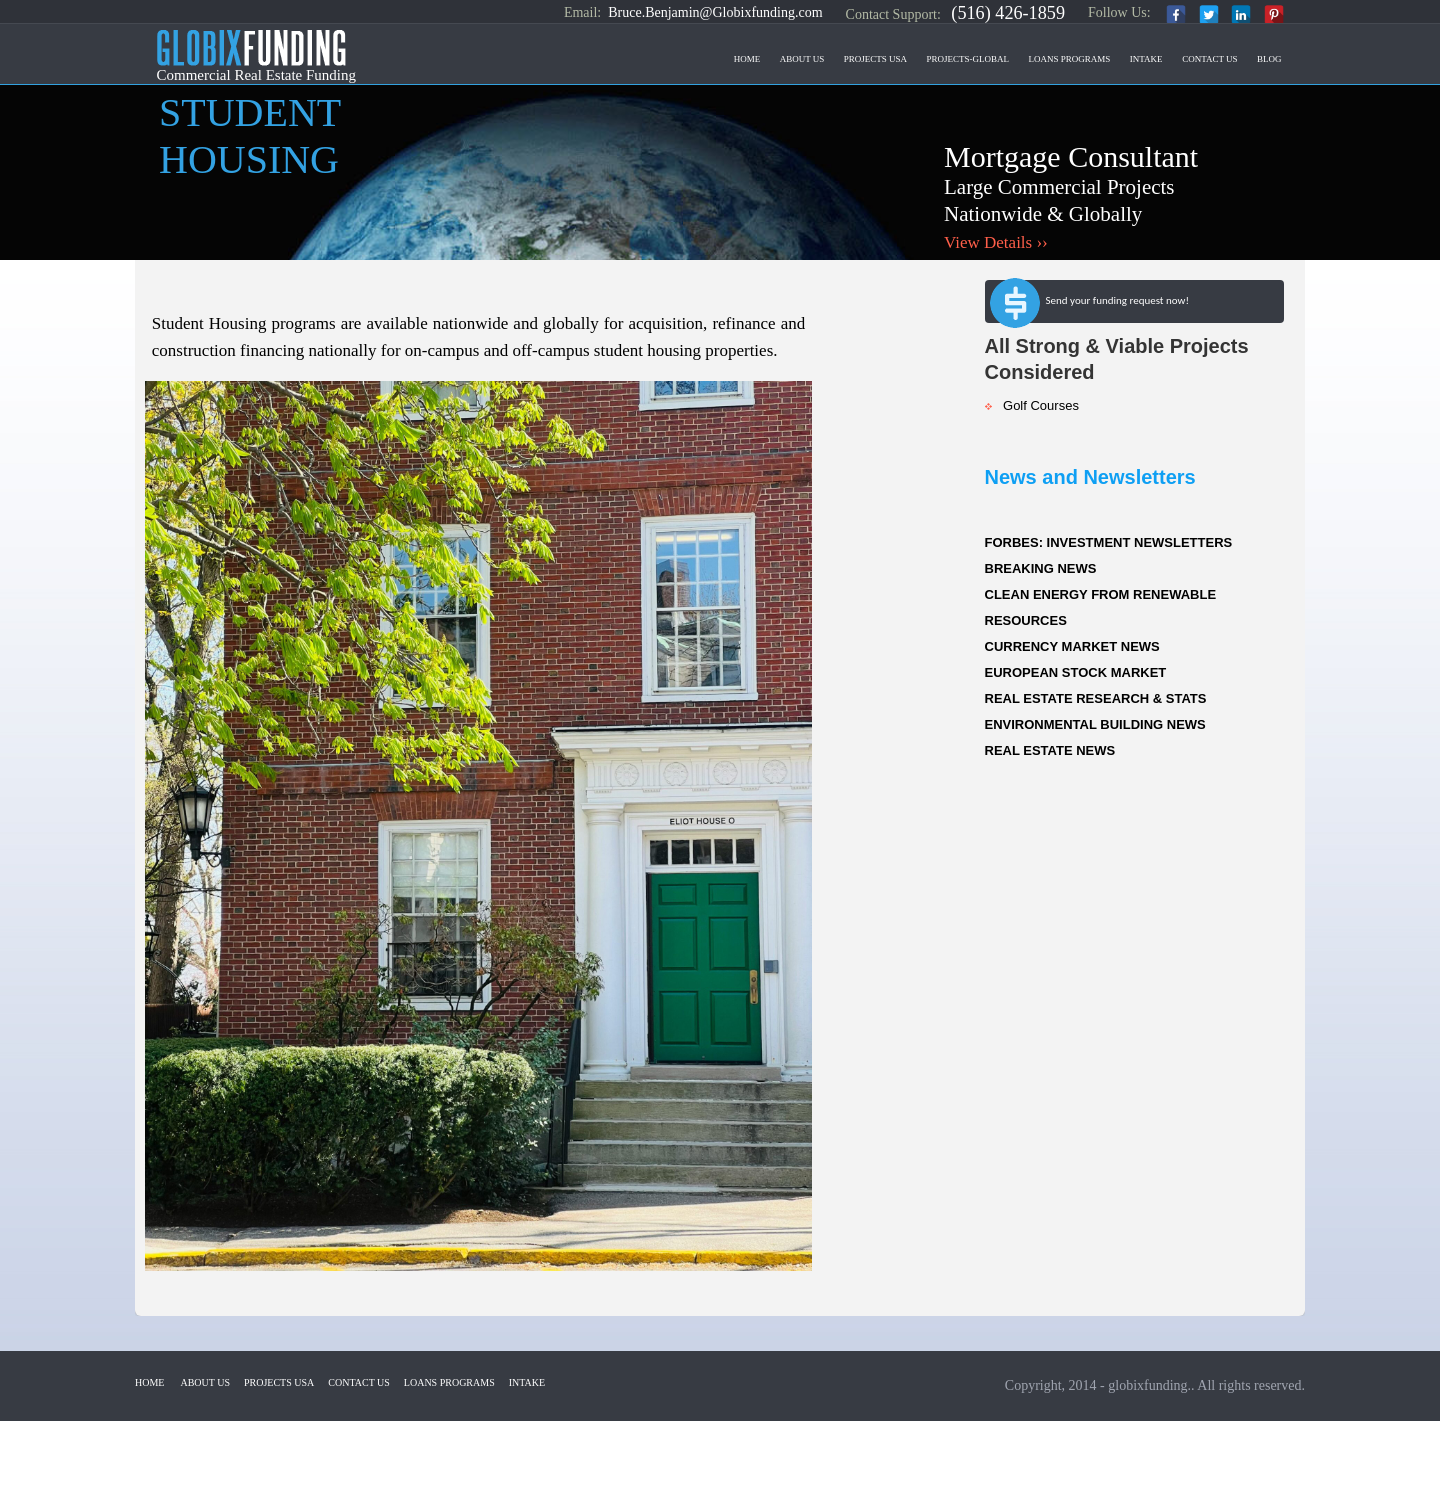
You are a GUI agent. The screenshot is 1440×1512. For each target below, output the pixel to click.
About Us (802, 59)
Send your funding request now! (1089, 304)
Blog (1269, 59)
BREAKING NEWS (1041, 568)
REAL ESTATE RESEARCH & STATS (1096, 698)
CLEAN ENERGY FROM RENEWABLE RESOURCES (1101, 607)
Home (747, 59)
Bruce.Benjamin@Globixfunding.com (715, 12)
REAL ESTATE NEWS (1050, 750)
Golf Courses (1032, 405)
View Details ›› (996, 242)
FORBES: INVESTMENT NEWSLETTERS (1109, 542)
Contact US (1209, 59)
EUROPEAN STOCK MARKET (1076, 672)
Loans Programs (1070, 59)
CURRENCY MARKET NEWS (1072, 646)
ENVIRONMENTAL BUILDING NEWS (1095, 724)
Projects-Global (968, 59)
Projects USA (875, 59)
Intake (1146, 59)
